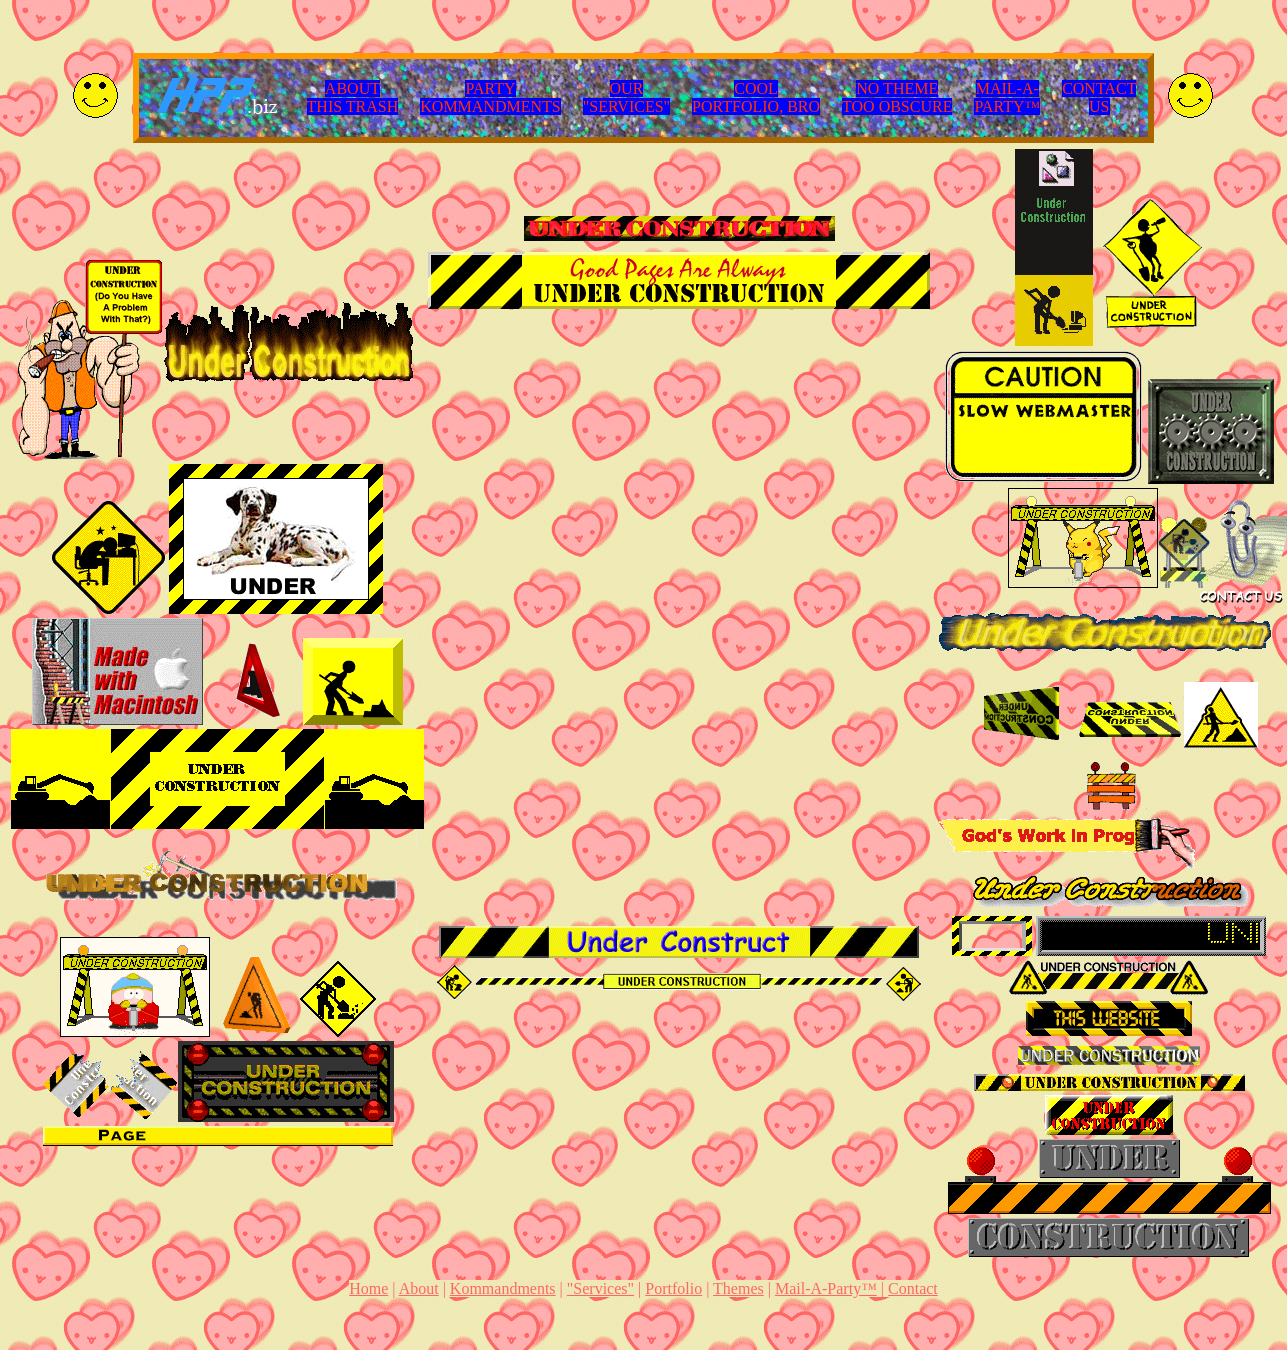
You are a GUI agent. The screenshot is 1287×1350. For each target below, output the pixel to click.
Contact (913, 1288)
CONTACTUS (1099, 97)
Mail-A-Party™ (826, 1288)
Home (368, 1288)
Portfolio (673, 1288)
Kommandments (503, 1288)
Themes (738, 1288)
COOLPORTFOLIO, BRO (756, 97)
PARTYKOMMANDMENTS (490, 97)
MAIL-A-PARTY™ (1007, 97)
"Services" (600, 1288)
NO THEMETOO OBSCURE (897, 97)
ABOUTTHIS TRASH (353, 97)
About (419, 1288)
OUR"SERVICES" (626, 97)
